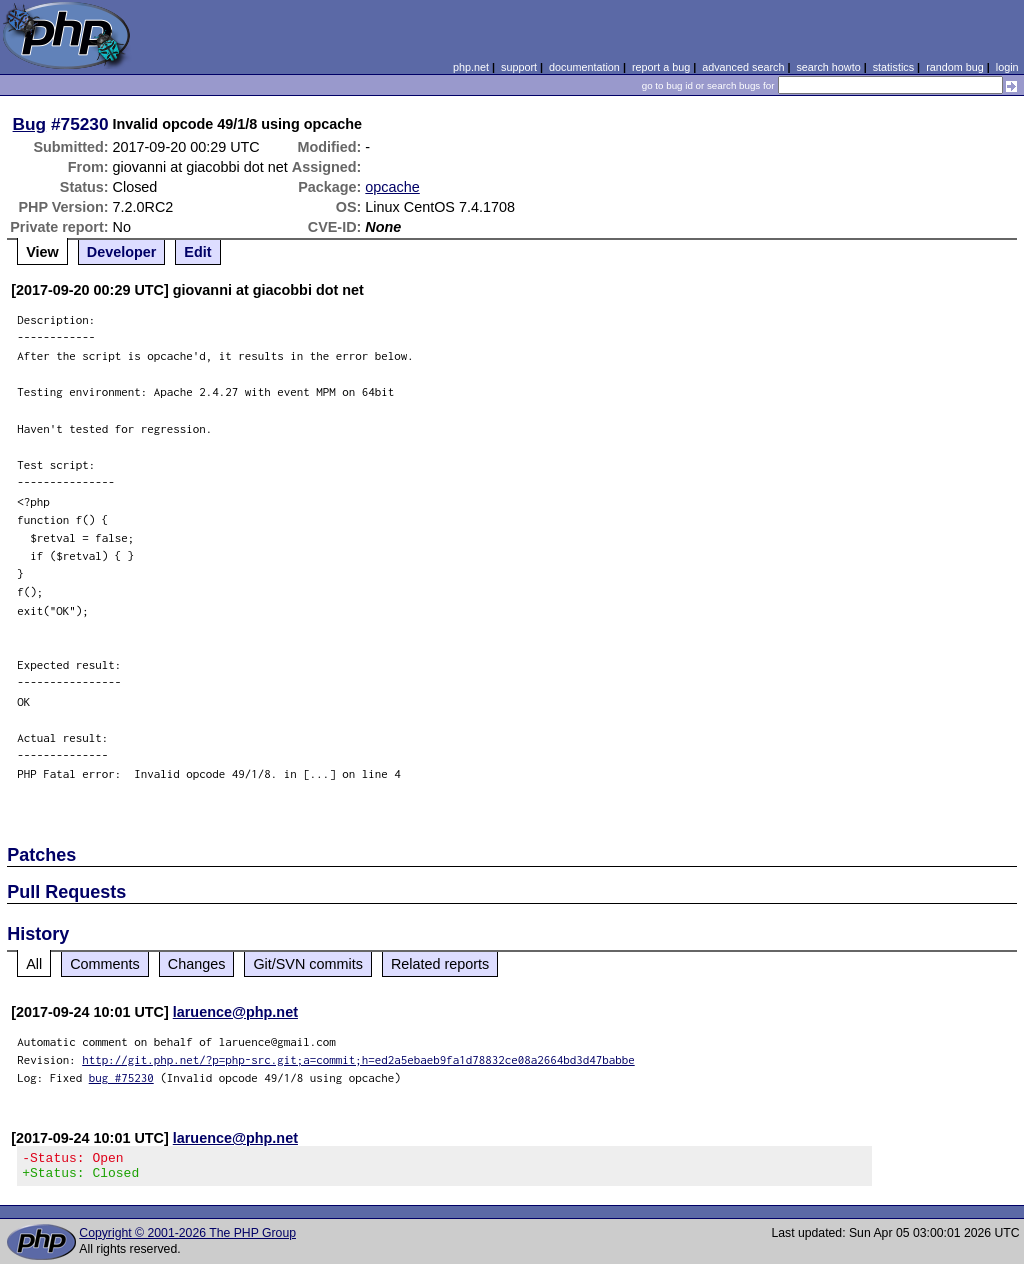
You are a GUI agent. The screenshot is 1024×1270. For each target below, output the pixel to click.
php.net (471, 67)
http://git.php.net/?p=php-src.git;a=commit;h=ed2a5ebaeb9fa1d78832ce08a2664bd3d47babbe (358, 1059)
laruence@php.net (235, 1012)
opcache (392, 187)
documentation (584, 67)
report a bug (661, 67)
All (34, 964)
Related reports (440, 964)
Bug (30, 124)
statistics (893, 67)
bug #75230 (121, 1077)
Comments (105, 964)
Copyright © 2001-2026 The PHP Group (187, 1239)
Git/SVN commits (308, 964)
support (519, 67)
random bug (955, 67)
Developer (122, 252)
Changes (197, 964)
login (1007, 67)
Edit (197, 252)
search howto (828, 67)
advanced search (743, 67)
